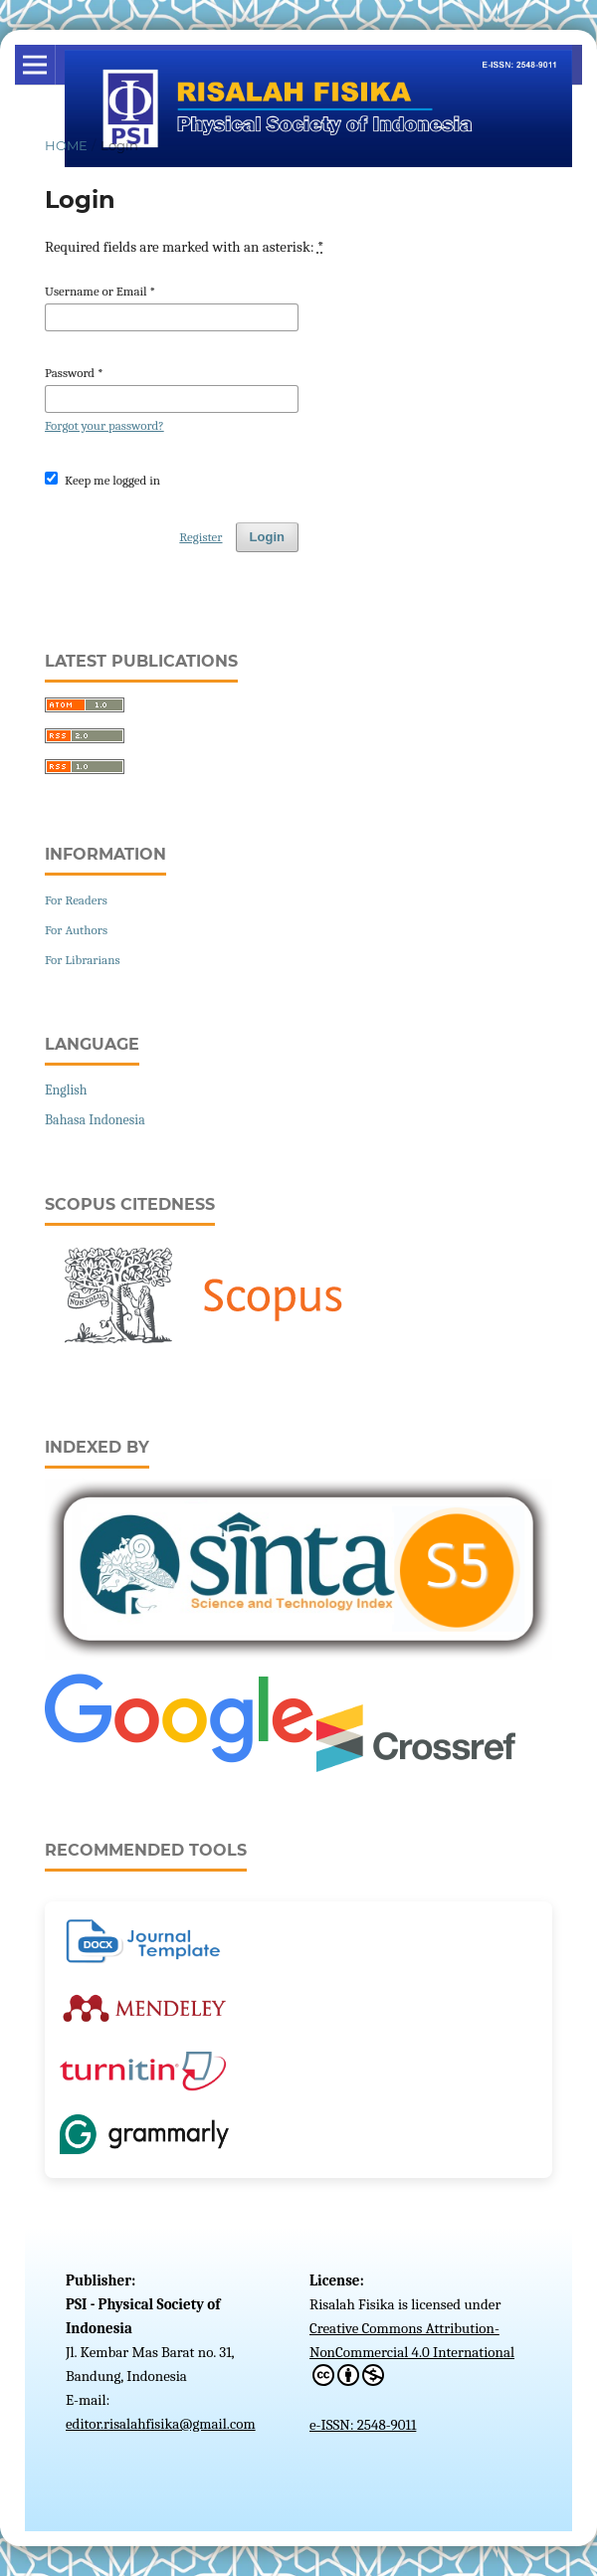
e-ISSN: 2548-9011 (362, 2425)
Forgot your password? (104, 425)
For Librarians (82, 959)
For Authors (76, 929)
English (66, 1090)
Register (200, 536)
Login (267, 536)
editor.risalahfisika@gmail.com (161, 2424)
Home (66, 145)
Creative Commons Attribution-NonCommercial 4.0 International (411, 2352)
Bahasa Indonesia (95, 1119)
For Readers (76, 899)
